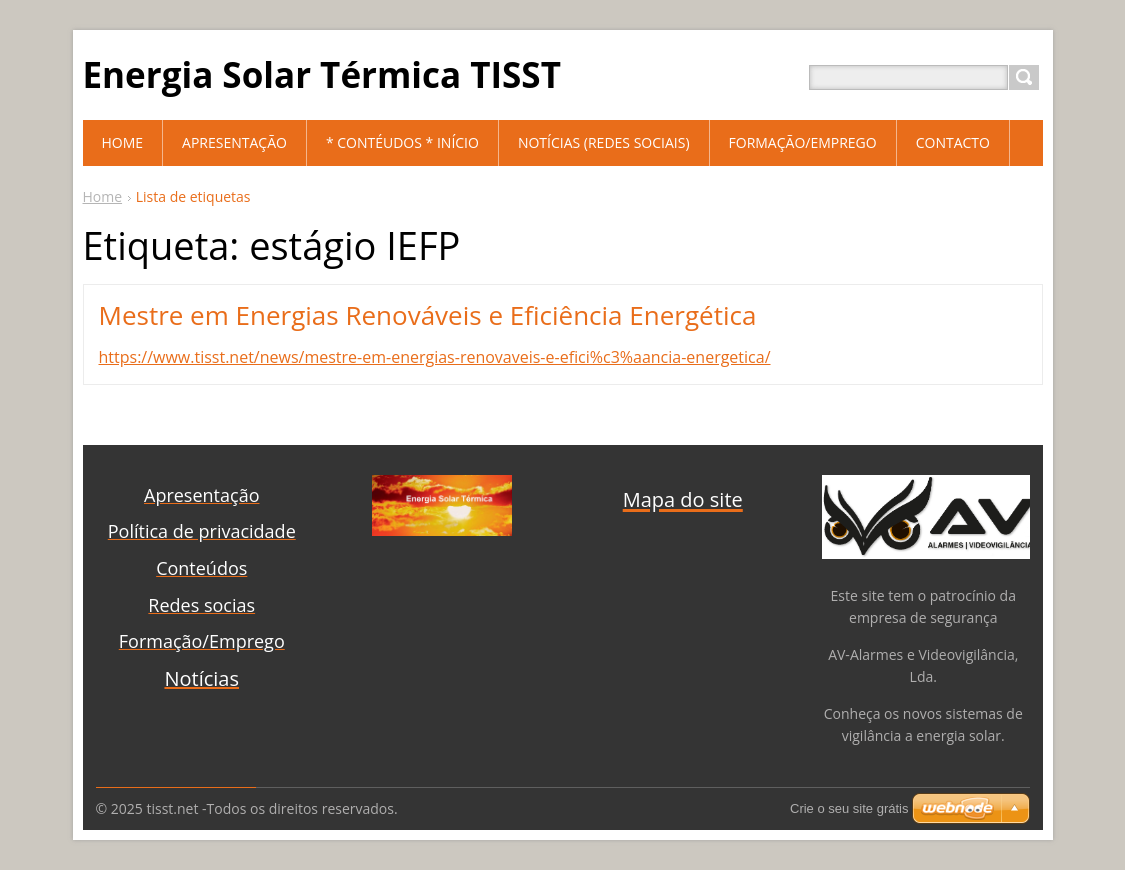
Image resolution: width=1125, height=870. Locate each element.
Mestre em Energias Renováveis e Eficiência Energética (428, 315)
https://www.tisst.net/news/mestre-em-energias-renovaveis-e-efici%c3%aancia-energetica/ (435, 357)
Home (103, 196)
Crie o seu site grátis (849, 808)
